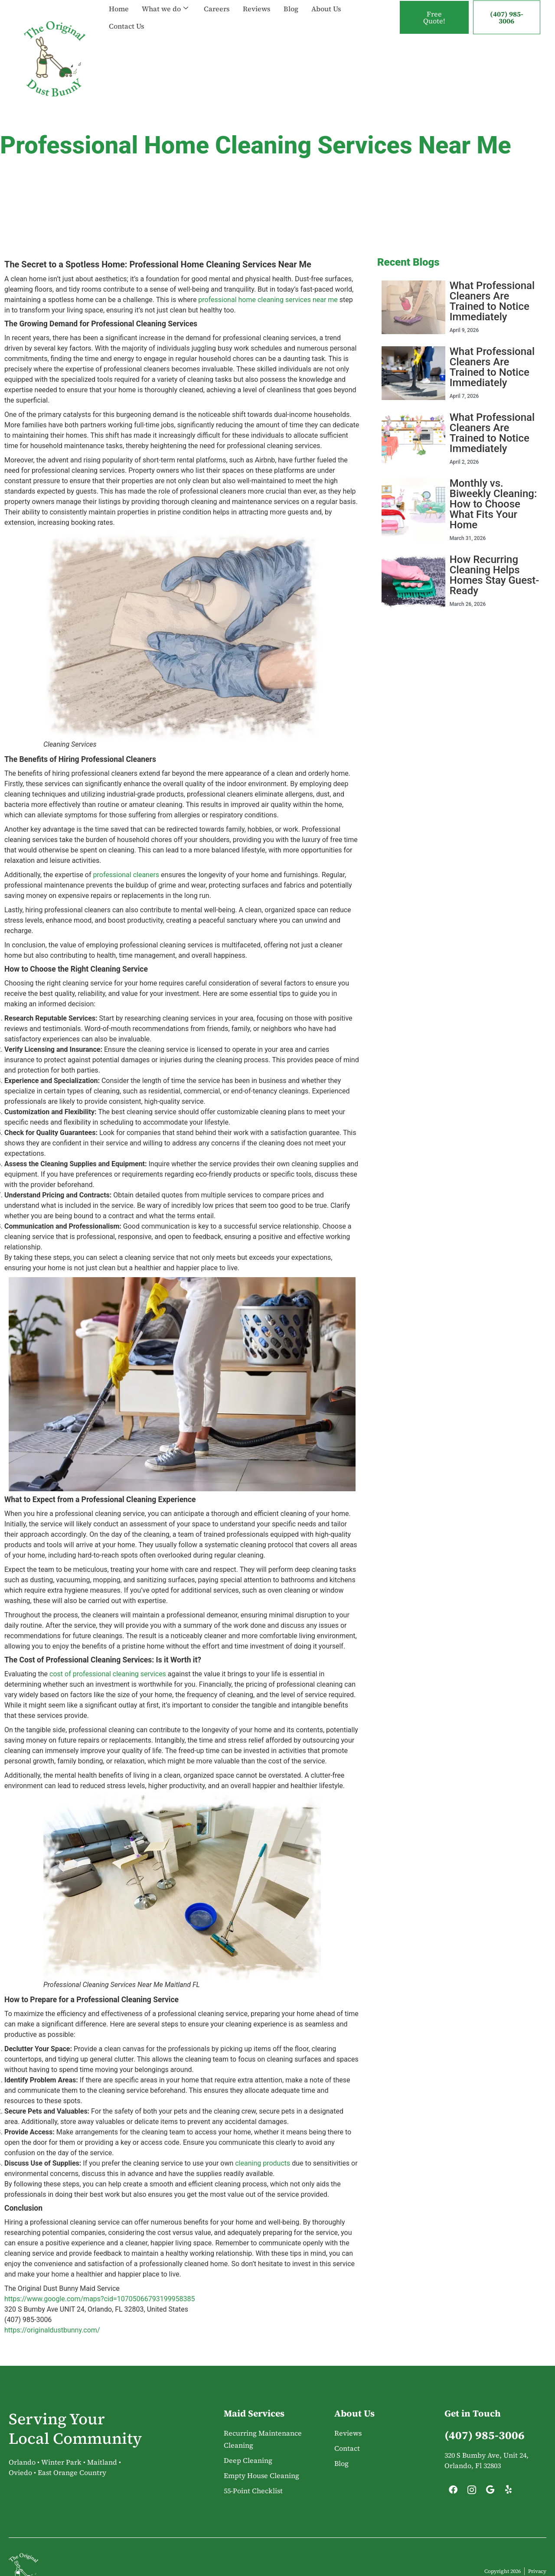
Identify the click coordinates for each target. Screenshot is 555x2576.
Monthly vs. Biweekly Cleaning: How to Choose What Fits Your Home (493, 504)
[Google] (489, 2491)
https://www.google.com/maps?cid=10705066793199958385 (99, 2299)
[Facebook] (453, 2491)
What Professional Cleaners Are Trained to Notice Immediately (492, 301)
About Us (326, 8)
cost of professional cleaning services (107, 1674)
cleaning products (262, 2163)
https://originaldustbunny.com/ (52, 2330)
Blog (291, 8)
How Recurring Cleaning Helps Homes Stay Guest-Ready (494, 575)
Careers (217, 8)
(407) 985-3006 (506, 17)
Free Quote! (434, 17)
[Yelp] (508, 2491)
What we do (165, 8)
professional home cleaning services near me (268, 300)
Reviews (257, 8)
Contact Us (126, 26)
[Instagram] (471, 2491)
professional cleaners (126, 875)
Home (119, 8)
